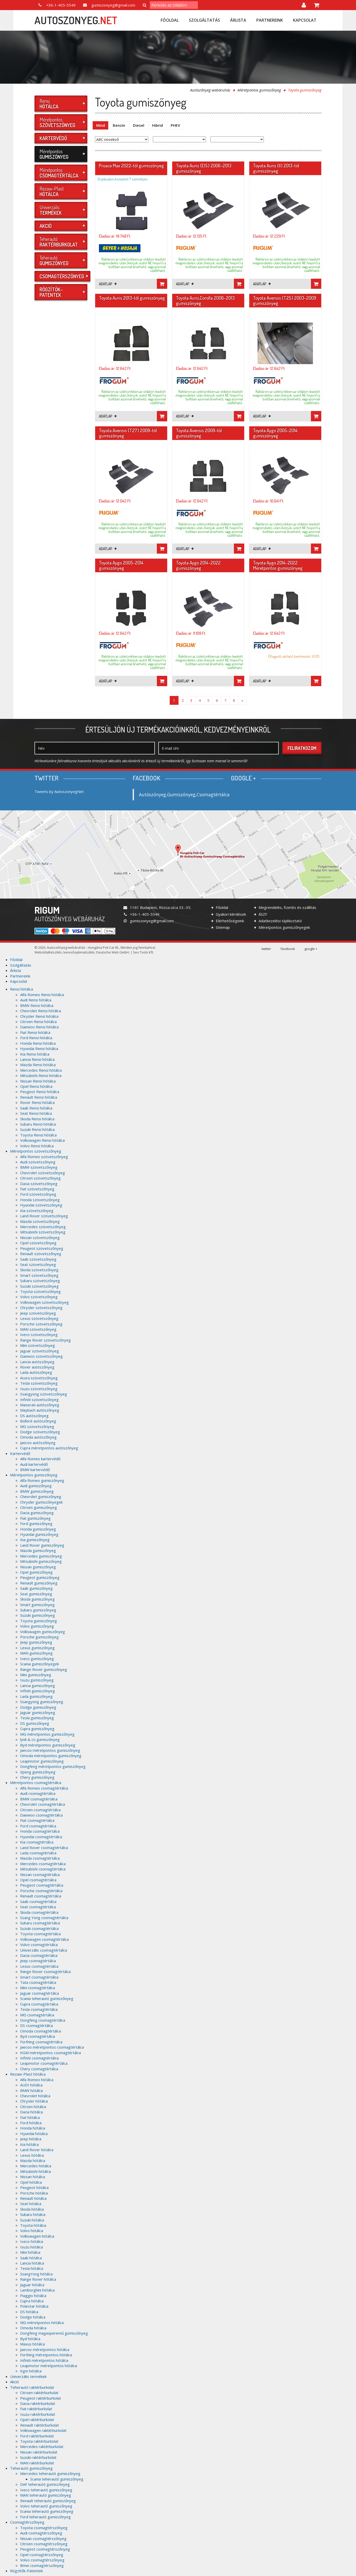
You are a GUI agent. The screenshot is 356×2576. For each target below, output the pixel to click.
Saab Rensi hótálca (36, 1107)
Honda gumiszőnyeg (38, 1529)
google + (310, 948)
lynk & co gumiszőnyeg (40, 1739)
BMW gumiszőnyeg (37, 1491)
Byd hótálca (30, 2338)
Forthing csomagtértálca (41, 2041)
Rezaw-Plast (60, 191)
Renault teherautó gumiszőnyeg (48, 2500)
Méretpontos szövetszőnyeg (35, 1151)
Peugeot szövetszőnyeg (41, 1248)
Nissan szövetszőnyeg (40, 1237)
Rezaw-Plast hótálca (28, 2074)
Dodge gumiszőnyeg (38, 1707)
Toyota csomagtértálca (40, 1933)
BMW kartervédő (35, 1469)
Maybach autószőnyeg (39, 1410)
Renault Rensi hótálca (38, 1097)
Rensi (60, 104)
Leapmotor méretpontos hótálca (48, 2365)
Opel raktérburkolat (37, 2419)
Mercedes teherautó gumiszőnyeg (50, 2473)
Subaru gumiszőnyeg (38, 1609)
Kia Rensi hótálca (34, 1054)
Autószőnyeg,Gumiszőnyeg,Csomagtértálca (184, 794)
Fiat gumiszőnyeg (35, 1518)
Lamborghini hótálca (37, 2290)
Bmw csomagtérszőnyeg (42, 2565)
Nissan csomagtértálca (40, 1874)
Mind (100, 125)
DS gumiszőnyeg (34, 1723)
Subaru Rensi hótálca (38, 1124)
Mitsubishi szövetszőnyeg (42, 1231)
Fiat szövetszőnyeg (37, 1188)
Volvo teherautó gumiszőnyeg (46, 2505)
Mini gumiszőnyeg (35, 1674)
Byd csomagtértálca (37, 2036)
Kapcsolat (304, 20)
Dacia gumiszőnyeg (37, 1512)
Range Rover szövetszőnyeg (45, 1340)
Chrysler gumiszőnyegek (41, 1502)
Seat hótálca (30, 2203)
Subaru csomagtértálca (40, 1922)
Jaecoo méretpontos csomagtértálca (52, 2047)
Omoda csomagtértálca (40, 2030)
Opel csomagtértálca (38, 1879)
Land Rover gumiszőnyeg (42, 1545)
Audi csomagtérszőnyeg (41, 2532)
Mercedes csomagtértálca (43, 1863)
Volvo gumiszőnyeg (37, 1626)
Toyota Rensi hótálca (38, 1134)
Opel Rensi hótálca (36, 1086)
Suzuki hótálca (32, 2219)
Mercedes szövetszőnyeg (43, 1226)
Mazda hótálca (32, 2160)
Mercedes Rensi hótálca (41, 1070)
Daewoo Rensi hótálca (39, 1026)
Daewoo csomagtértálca (41, 1815)
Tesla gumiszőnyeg (37, 1717)
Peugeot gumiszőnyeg (39, 1577)
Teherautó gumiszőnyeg (31, 2468)
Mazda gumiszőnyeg (38, 1550)
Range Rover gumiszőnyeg (43, 1669)
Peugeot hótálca (34, 2187)
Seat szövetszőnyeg (38, 1264)
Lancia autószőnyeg (37, 1361)
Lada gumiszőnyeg (36, 1696)
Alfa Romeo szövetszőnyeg (44, 1156)
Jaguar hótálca (32, 2284)
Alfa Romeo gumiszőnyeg (42, 1480)
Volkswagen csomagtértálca (44, 1939)
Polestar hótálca (34, 2306)
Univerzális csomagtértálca (43, 1950)
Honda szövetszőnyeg (40, 1199)
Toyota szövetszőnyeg (40, 1291)
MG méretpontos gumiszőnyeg (47, 1734)
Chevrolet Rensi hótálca (40, 1010)
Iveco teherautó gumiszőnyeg (46, 2489)
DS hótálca (29, 2311)
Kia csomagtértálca (36, 1841)
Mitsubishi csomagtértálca (42, 1868)
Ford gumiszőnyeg (36, 1523)
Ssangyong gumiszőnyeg (41, 1701)
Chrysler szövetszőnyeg (41, 1307)
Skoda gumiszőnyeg (37, 1599)
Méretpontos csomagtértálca (35, 1782)
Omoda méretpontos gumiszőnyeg (50, 1755)
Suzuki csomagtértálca (39, 1928)
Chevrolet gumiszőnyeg (40, 1496)
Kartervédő (20, 1453)
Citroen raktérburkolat (39, 2392)
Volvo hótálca (31, 2230)
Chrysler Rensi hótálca (39, 1016)
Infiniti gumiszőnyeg (37, 1690)
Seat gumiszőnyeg (36, 1593)
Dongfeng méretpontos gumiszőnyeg (53, 1766)
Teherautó (60, 242)
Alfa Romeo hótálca (36, 2079)
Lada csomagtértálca (38, 1852)
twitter (266, 948)
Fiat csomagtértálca (37, 1820)
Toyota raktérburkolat (39, 2441)
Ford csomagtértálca (38, 1825)
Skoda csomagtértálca (39, 1912)
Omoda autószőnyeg (38, 1437)
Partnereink (269, 20)
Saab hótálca (31, 2257)
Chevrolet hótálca (35, 2095)
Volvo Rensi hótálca (37, 1145)
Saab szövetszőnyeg (38, 1259)
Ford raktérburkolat (37, 2435)
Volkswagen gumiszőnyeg (42, 1631)
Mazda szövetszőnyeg (40, 1221)
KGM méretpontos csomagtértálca (50, 2052)
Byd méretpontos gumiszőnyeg (47, 1744)
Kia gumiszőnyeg (35, 1539)
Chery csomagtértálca (39, 2068)
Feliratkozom (302, 748)
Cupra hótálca (32, 2300)
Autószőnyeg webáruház (210, 89)
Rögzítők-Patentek (26, 2570)
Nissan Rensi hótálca (38, 1081)
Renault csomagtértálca (40, 1895)
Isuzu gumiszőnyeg (37, 1679)
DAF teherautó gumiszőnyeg (45, 2484)
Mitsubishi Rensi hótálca (40, 1075)
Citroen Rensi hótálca (38, 1021)
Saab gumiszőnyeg (36, 1588)
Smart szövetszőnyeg (39, 1275)
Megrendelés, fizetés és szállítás (287, 907)
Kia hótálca (29, 2144)
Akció (14, 2381)
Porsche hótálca (34, 2193)
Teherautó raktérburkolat (32, 2387)
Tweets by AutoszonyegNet (59, 791)
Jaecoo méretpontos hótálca (44, 2349)
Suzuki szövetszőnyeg (39, 1286)
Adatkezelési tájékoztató (280, 920)
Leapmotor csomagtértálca (43, 2063)
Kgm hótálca (31, 2370)
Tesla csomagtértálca (39, 2009)
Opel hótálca (31, 2182)
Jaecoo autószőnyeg (37, 1442)
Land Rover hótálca (36, 2149)
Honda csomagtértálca (40, 1831)
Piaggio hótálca (33, 2295)
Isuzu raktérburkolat (37, 2414)
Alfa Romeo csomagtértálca (44, 1788)
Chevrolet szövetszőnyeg (42, 1172)
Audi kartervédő (34, 1464)
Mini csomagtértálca (37, 1987)
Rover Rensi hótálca (37, 1102)
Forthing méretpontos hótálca (46, 2354)
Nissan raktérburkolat (38, 2452)
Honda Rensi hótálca (38, 1043)
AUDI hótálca (31, 2084)
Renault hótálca (33, 2198)
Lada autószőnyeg (36, 1372)
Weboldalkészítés (48, 952)
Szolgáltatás (204, 20)
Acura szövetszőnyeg (39, 1377)
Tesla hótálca (31, 2268)
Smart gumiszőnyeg (37, 1604)
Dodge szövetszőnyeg (40, 1431)
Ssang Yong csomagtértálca (44, 1917)
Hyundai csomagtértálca (41, 1836)
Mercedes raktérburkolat (41, 2446)
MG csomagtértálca (37, 2014)
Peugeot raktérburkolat (40, 2398)
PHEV (175, 125)
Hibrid (157, 125)
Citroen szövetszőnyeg (40, 1178)
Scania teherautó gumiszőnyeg (46, 1998)
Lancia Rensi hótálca (37, 1059)
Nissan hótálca (32, 2176)
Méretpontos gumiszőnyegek (284, 927)
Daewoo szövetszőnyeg (41, 1356)
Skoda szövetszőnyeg (39, 1269)
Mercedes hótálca (35, 2165)
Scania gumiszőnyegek (39, 1663)
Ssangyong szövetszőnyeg (43, 1393)
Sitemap (222, 927)
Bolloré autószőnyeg (38, 1420)
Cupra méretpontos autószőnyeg (49, 1447)
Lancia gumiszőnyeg (37, 1685)
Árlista (238, 20)
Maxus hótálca (32, 2343)
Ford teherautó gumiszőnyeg (45, 2516)
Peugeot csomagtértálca (41, 1885)
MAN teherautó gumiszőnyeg (45, 2495)
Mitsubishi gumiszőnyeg (41, 1561)
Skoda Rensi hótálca (37, 1118)
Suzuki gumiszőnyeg (37, 1615)
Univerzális (60, 210)
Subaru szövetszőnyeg (40, 1280)
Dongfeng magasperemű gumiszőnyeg (54, 2333)
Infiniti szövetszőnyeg (39, 1399)
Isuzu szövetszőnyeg (38, 1388)
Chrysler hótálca (34, 2101)
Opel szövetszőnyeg (38, 1242)
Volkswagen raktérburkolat (43, 2430)
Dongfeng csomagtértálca (42, 2020)
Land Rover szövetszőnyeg (44, 1215)
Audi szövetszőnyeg (37, 1161)
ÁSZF (262, 914)
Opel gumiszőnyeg (36, 1572)
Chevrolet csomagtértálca (42, 1804)
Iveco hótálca (31, 2241)
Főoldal (170, 20)
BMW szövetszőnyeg (38, 1167)
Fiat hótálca (30, 2117)
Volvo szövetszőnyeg (39, 1296)
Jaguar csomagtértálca (39, 1993)
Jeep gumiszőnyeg (36, 1642)
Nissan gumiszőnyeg (38, 1566)
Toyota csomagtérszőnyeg (43, 2527)
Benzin (119, 125)
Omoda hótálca (33, 2327)
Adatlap (108, 283)
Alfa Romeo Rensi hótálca (42, 994)
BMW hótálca (31, 2090)
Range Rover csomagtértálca (45, 1971)
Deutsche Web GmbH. (113, 952)
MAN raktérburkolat (37, 2462)
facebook (287, 948)
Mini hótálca (30, 2252)
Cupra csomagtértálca (39, 2004)
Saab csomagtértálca (38, 1901)
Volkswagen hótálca (37, 2236)
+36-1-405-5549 (141, 914)
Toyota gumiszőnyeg (38, 1620)
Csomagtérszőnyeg (27, 2522)
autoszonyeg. (75, 20)
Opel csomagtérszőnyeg (41, 2554)
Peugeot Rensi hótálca (39, 1091)
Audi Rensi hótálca (35, 999)
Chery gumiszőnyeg (37, 1777)
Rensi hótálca (21, 989)
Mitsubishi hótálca (35, 2171)
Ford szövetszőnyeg (38, 1194)
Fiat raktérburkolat (36, 2408)
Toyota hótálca (33, 2225)
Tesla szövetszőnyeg (39, 1383)
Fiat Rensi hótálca (35, 1032)
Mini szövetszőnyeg (37, 1345)
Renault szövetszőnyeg (40, 1253)
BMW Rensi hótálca (36, 1005)
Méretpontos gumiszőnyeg (259, 89)
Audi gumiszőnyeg (36, 1485)
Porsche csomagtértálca (41, 1890)
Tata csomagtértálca (38, 1982)
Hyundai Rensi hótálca (39, 1048)
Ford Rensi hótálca (36, 1037)
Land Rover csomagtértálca (44, 1847)
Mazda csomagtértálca (40, 1858)
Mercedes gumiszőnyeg (41, 1556)
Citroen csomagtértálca (40, 1809)
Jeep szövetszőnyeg (38, 1313)
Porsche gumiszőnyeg (39, 1636)
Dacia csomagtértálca (38, 1955)
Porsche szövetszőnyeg (41, 1323)
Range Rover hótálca (38, 2279)
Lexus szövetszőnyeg (39, 1318)
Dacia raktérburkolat (37, 2403)
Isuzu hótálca (31, 2246)
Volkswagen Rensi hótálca (42, 1140)
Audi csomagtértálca (37, 1793)
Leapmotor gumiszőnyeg (42, 1761)
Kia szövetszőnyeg (36, 1210)
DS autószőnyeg (34, 1415)
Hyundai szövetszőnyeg (41, 1204)
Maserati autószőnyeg (39, 1404)
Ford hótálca (31, 2122)
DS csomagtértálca (36, 2025)
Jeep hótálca (30, 2138)
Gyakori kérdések (230, 914)
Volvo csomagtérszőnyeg (42, 2559)
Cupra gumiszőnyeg (37, 1728)
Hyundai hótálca (34, 2133)
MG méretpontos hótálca (42, 2322)
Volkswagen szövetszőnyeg (44, 1302)
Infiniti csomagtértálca (39, 2057)
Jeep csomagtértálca (38, 1960)
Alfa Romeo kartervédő (40, 1458)
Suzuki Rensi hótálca (37, 1129)
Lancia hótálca (32, 2263)
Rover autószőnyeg (37, 1367)
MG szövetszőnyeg (37, 1426)
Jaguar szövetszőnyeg (39, 1350)
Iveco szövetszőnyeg (39, 1334)
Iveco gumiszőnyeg (37, 1658)
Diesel (138, 125)
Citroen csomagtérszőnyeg (43, 2543)
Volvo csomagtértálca (39, 1944)
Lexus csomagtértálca (39, 1966)
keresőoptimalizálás (79, 952)
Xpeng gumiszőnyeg (37, 1771)
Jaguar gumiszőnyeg (37, 1712)
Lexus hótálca (32, 2155)
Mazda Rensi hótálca (38, 1064)
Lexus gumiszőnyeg (37, 1647)
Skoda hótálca (32, 2209)
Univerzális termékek (28, 2376)
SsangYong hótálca (36, 2273)
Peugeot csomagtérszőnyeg (45, 2549)
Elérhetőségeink (229, 920)
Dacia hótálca (31, 2111)
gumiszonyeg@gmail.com (148, 920)
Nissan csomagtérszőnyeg (43, 2538)
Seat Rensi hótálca (36, 1113)
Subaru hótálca (32, 2214)
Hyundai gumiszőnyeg (39, 1534)
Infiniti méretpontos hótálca (44, 2360)
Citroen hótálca (33, 2106)
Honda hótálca (32, 2127)
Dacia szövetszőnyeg (38, 1183)
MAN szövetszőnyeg (38, 1329)
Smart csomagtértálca (39, 1977)
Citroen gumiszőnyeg (38, 1507)
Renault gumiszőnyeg (38, 1582)
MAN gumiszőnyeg (36, 1653)
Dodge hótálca (32, 2316)
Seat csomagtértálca (38, 1906)
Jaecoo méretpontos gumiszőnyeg (50, 1750)
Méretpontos (60, 122)
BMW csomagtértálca (38, 1798)
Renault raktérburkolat (39, 2425)
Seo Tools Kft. (143, 952)
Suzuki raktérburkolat (38, 2457)
